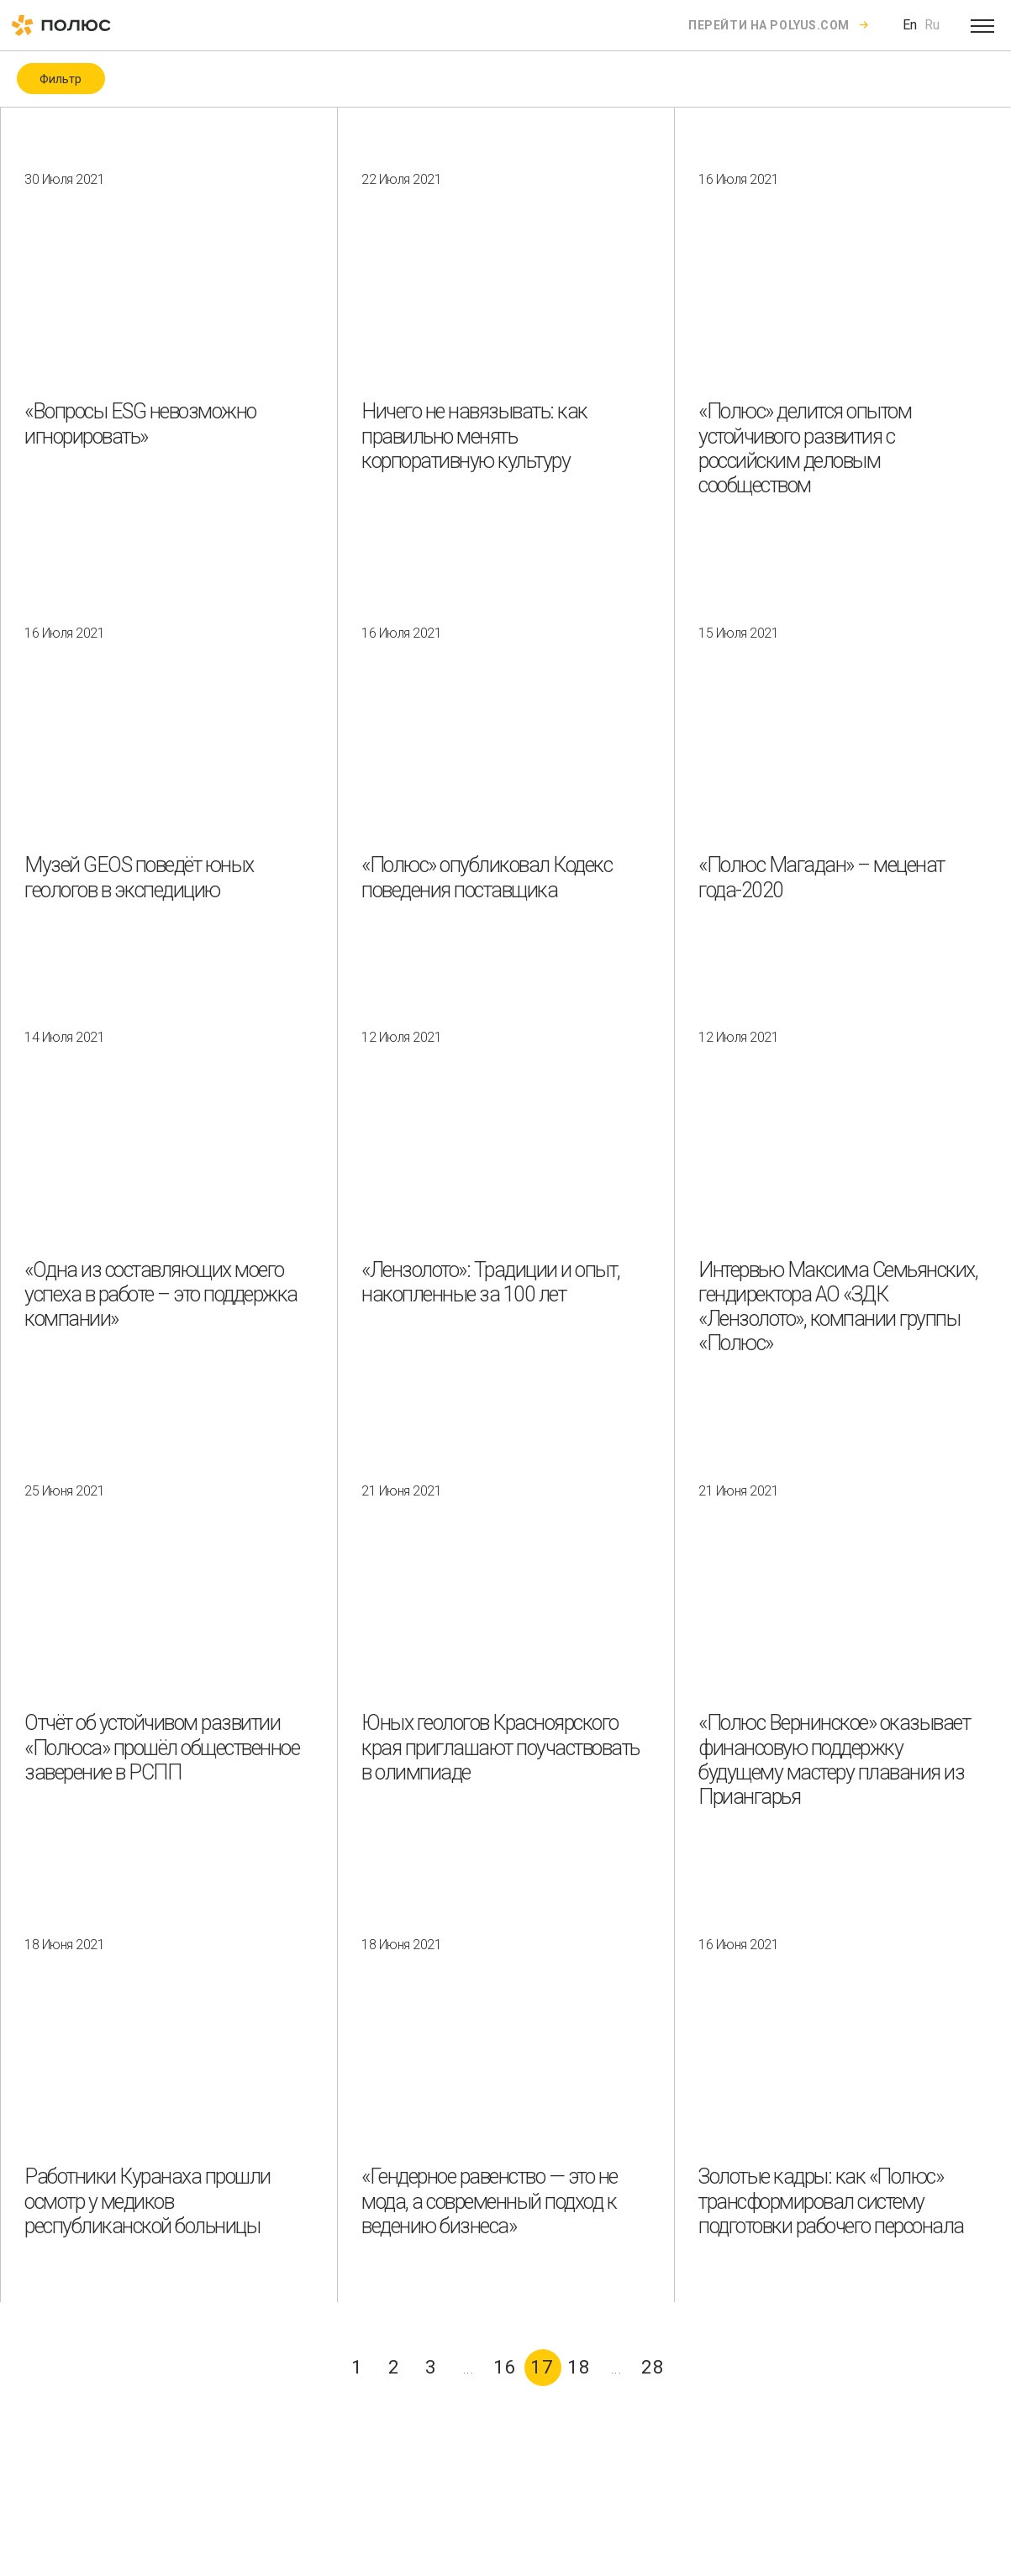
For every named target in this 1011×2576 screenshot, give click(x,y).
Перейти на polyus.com (769, 25)
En (910, 25)
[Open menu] (982, 25)
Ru (932, 25)
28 (653, 2367)
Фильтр (60, 79)
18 (579, 2367)
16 (505, 2367)
